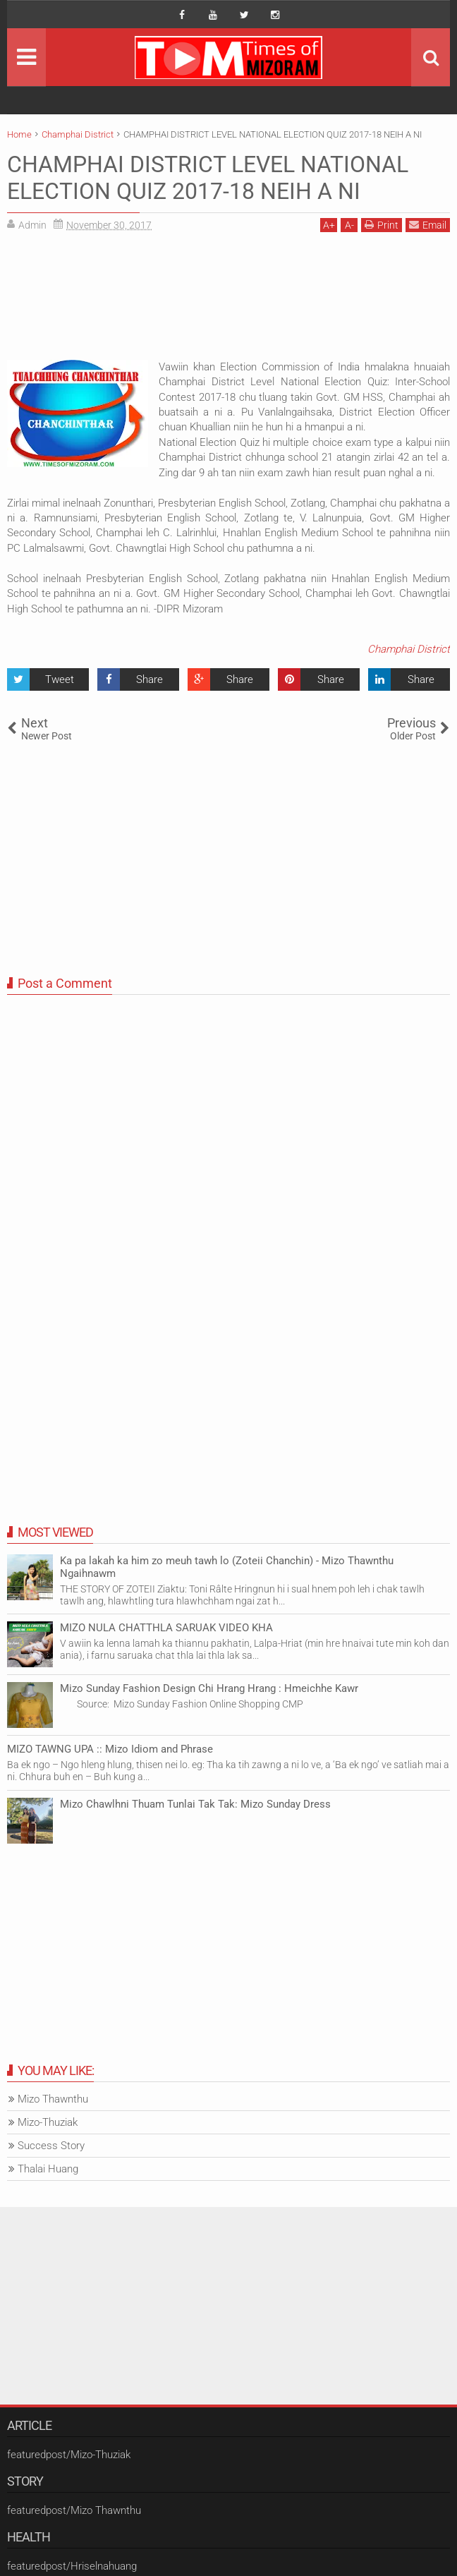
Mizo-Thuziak (48, 2122)
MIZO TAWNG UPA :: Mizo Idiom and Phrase (110, 1749)
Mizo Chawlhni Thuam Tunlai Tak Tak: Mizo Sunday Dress (195, 1804)
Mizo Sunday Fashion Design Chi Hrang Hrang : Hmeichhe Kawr (209, 1688)
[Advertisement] (228, 301)
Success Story (51, 2145)
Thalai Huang (48, 2169)
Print (381, 224)
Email (427, 224)
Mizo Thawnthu (53, 2099)
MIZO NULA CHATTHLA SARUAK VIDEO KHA (166, 1627)
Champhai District (408, 649)
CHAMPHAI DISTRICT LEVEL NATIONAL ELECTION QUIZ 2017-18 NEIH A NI (207, 178)
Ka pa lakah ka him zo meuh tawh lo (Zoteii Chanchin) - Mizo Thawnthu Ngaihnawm (227, 1567)
